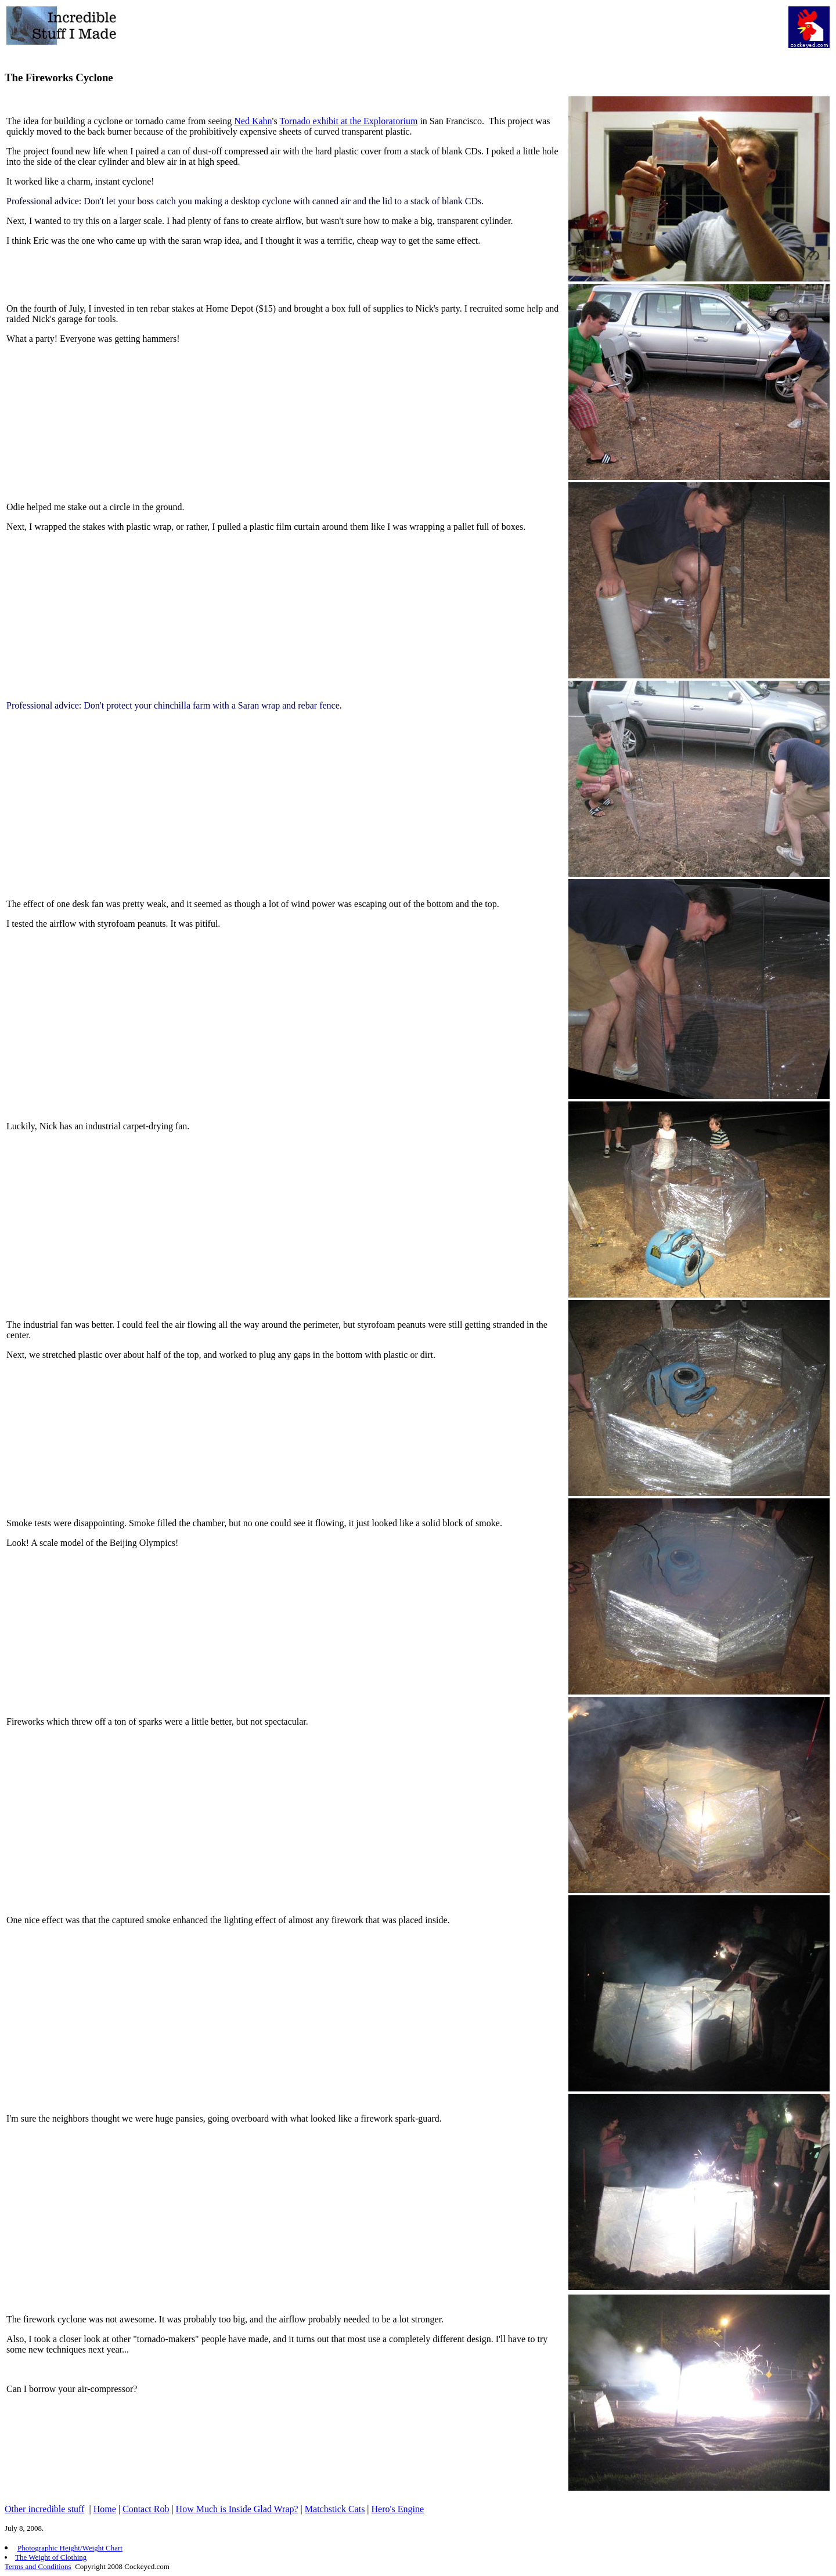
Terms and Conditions (38, 2566)
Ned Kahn (253, 121)
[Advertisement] (468, 32)
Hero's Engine (398, 2509)
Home (104, 2509)
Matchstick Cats (335, 2509)
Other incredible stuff (44, 2509)
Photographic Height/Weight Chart (69, 2548)
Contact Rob (145, 2509)
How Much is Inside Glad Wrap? (237, 2509)
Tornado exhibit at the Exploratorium (348, 121)
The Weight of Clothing (51, 2557)
